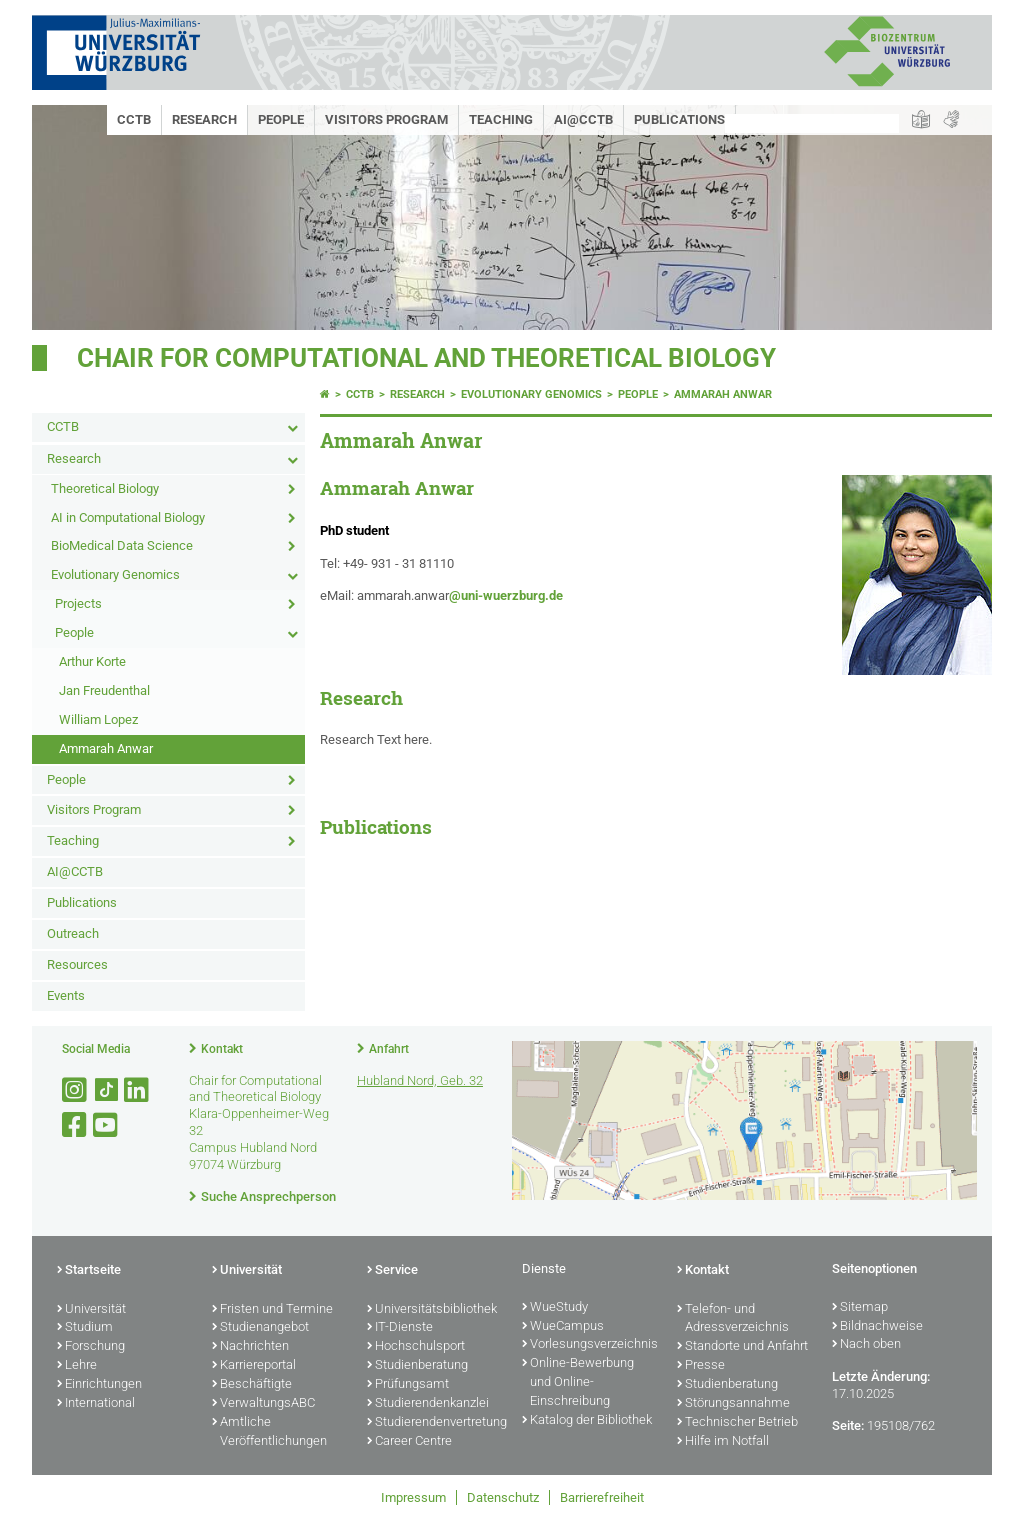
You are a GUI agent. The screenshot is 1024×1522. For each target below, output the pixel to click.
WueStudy (555, 1308)
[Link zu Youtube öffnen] (107, 1125)
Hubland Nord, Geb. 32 (420, 1080)
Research (204, 119)
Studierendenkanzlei (428, 1404)
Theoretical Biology (105, 488)
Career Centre (409, 1442)
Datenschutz (503, 1497)
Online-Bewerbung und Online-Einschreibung (578, 1383)
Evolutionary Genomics (115, 574)
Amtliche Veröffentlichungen (269, 1432)
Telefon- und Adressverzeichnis (733, 1319)
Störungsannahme (733, 1404)
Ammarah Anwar (106, 748)
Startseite (89, 1271)
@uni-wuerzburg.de (506, 595)
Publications (679, 119)
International (96, 1404)
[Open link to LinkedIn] (138, 1090)
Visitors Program (386, 119)
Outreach (73, 933)
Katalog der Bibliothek (587, 1421)
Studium (85, 1328)
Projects (78, 603)
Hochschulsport (416, 1347)
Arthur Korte (92, 661)
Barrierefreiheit (602, 1497)
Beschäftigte (252, 1385)
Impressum (413, 1497)
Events (66, 995)
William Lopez (98, 719)
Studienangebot (260, 1328)
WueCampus (563, 1327)
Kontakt (222, 1049)
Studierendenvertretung (434, 1423)
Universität (91, 1310)
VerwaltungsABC (263, 1404)
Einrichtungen (99, 1385)
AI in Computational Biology (128, 517)
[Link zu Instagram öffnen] (76, 1090)
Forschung (91, 1347)
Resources (77, 964)
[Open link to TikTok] (107, 1090)
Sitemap (860, 1308)
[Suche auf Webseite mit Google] (812, 123)
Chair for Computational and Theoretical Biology (426, 358)
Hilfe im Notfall (723, 1442)
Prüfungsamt (408, 1385)
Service (392, 1271)
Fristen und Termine (272, 1310)
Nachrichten (250, 1347)
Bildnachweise (877, 1327)
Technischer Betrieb (737, 1423)
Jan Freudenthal (104, 690)
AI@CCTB (583, 119)
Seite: (848, 1425)
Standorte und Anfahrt (742, 1347)
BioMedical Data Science (122, 545)
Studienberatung (417, 1366)
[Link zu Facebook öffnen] (76, 1125)
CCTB (134, 119)
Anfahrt (389, 1049)
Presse (701, 1366)
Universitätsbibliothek (432, 1310)
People (281, 119)
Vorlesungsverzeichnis (589, 1345)
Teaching (501, 119)
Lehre (77, 1366)
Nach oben (866, 1345)
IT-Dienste (400, 1328)
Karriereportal (254, 1366)
